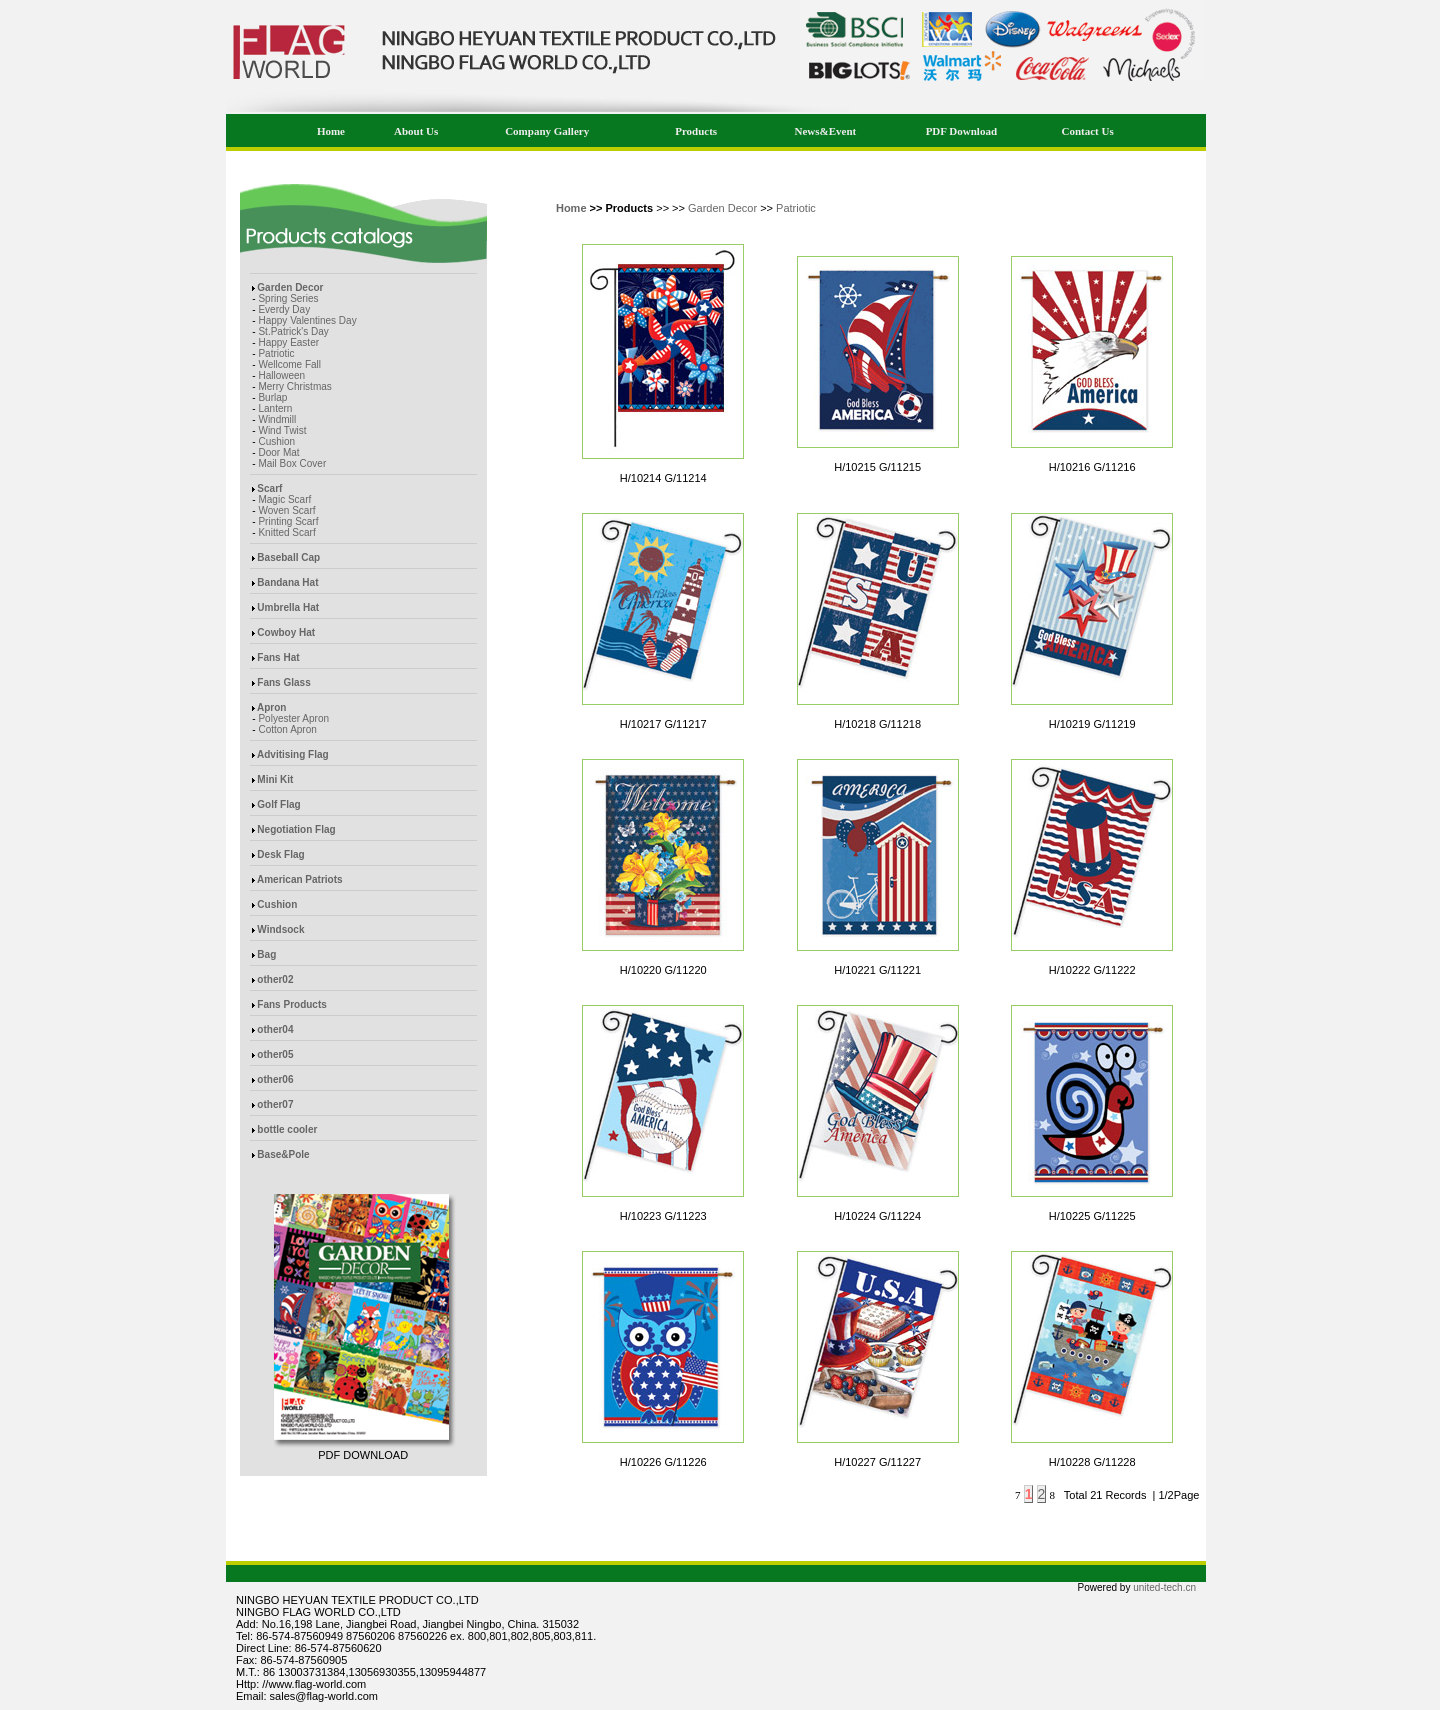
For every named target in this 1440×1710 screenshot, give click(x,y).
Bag (266, 954)
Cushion (276, 441)
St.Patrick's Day (293, 331)
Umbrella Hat (288, 607)
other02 (275, 979)
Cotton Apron (287, 729)
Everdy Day (284, 309)
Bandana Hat (287, 582)
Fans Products (291, 1004)
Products (696, 131)
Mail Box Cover (292, 463)
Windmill (277, 419)
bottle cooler (287, 1129)
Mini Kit (275, 779)
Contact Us (1087, 131)
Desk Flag (280, 854)
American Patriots (300, 879)
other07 (275, 1104)
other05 (275, 1054)
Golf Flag (278, 804)
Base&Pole (283, 1154)
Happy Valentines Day (307, 320)
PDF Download (961, 131)
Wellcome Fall (289, 364)
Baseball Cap (288, 557)
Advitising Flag (293, 754)
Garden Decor (290, 287)
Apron (271, 707)
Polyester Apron (293, 718)
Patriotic (276, 353)
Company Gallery (547, 131)
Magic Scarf (284, 499)
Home (330, 131)
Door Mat (278, 452)
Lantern (275, 408)
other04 (275, 1029)
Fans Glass (283, 682)
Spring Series (288, 298)
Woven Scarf (286, 510)
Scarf (269, 488)
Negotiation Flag (296, 829)
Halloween (281, 375)
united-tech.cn (1164, 1587)
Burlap (272, 397)
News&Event (826, 131)
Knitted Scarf (286, 532)
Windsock (280, 929)
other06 (275, 1079)
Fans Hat (278, 657)
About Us (416, 131)
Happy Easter (288, 342)
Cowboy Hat (286, 632)
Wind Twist (282, 430)
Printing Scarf (288, 521)
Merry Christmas (294, 386)
